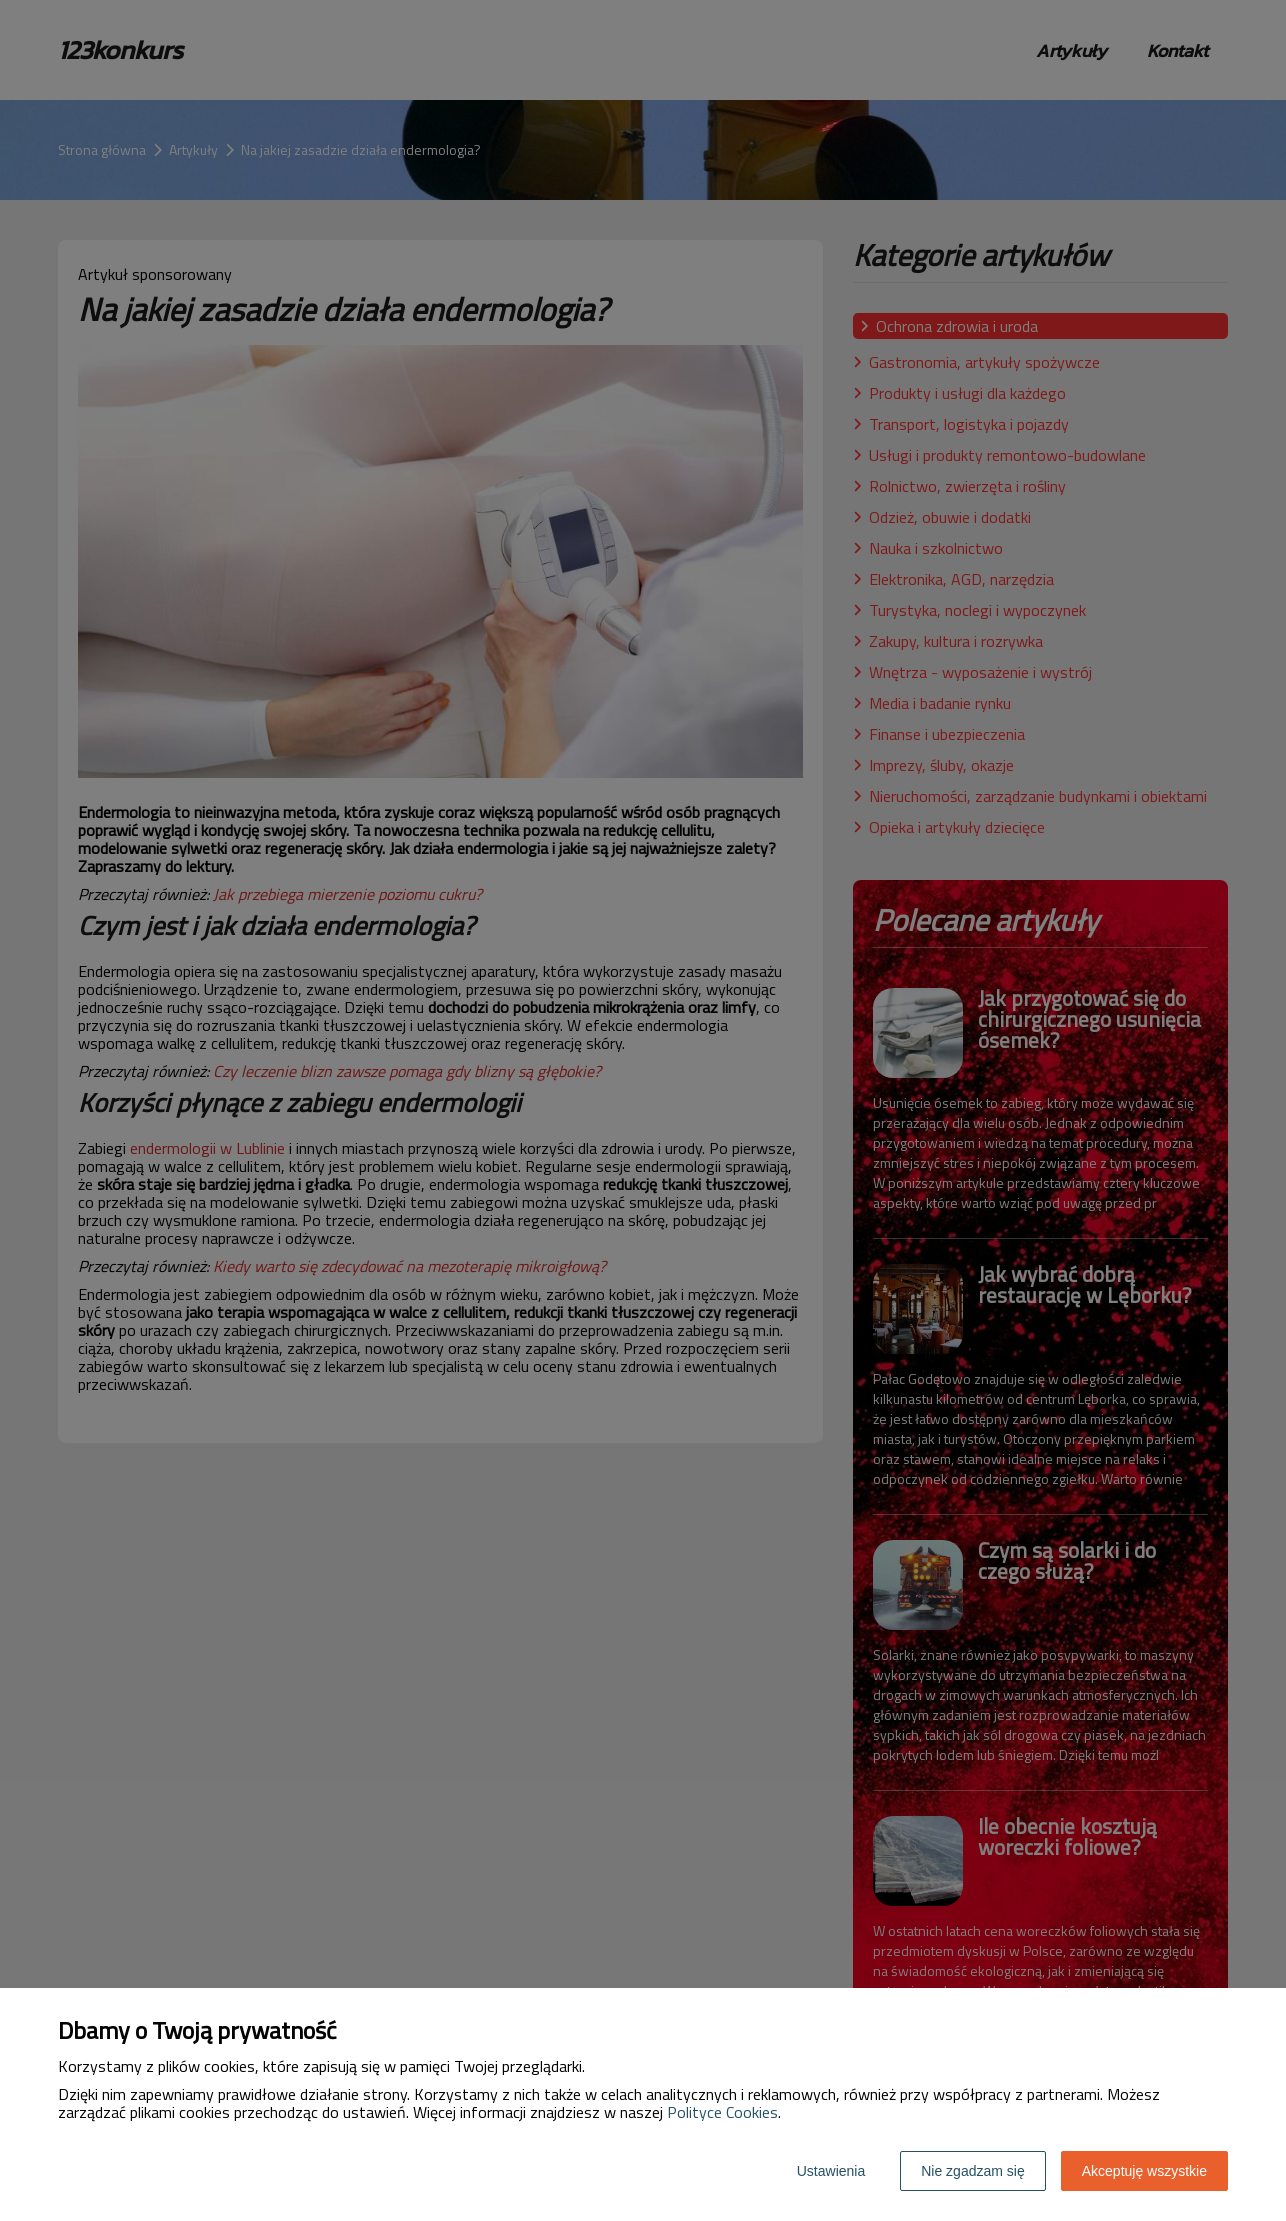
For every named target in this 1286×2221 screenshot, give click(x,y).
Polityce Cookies (722, 2112)
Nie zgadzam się (973, 2171)
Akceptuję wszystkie (1144, 2171)
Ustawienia (831, 2171)
